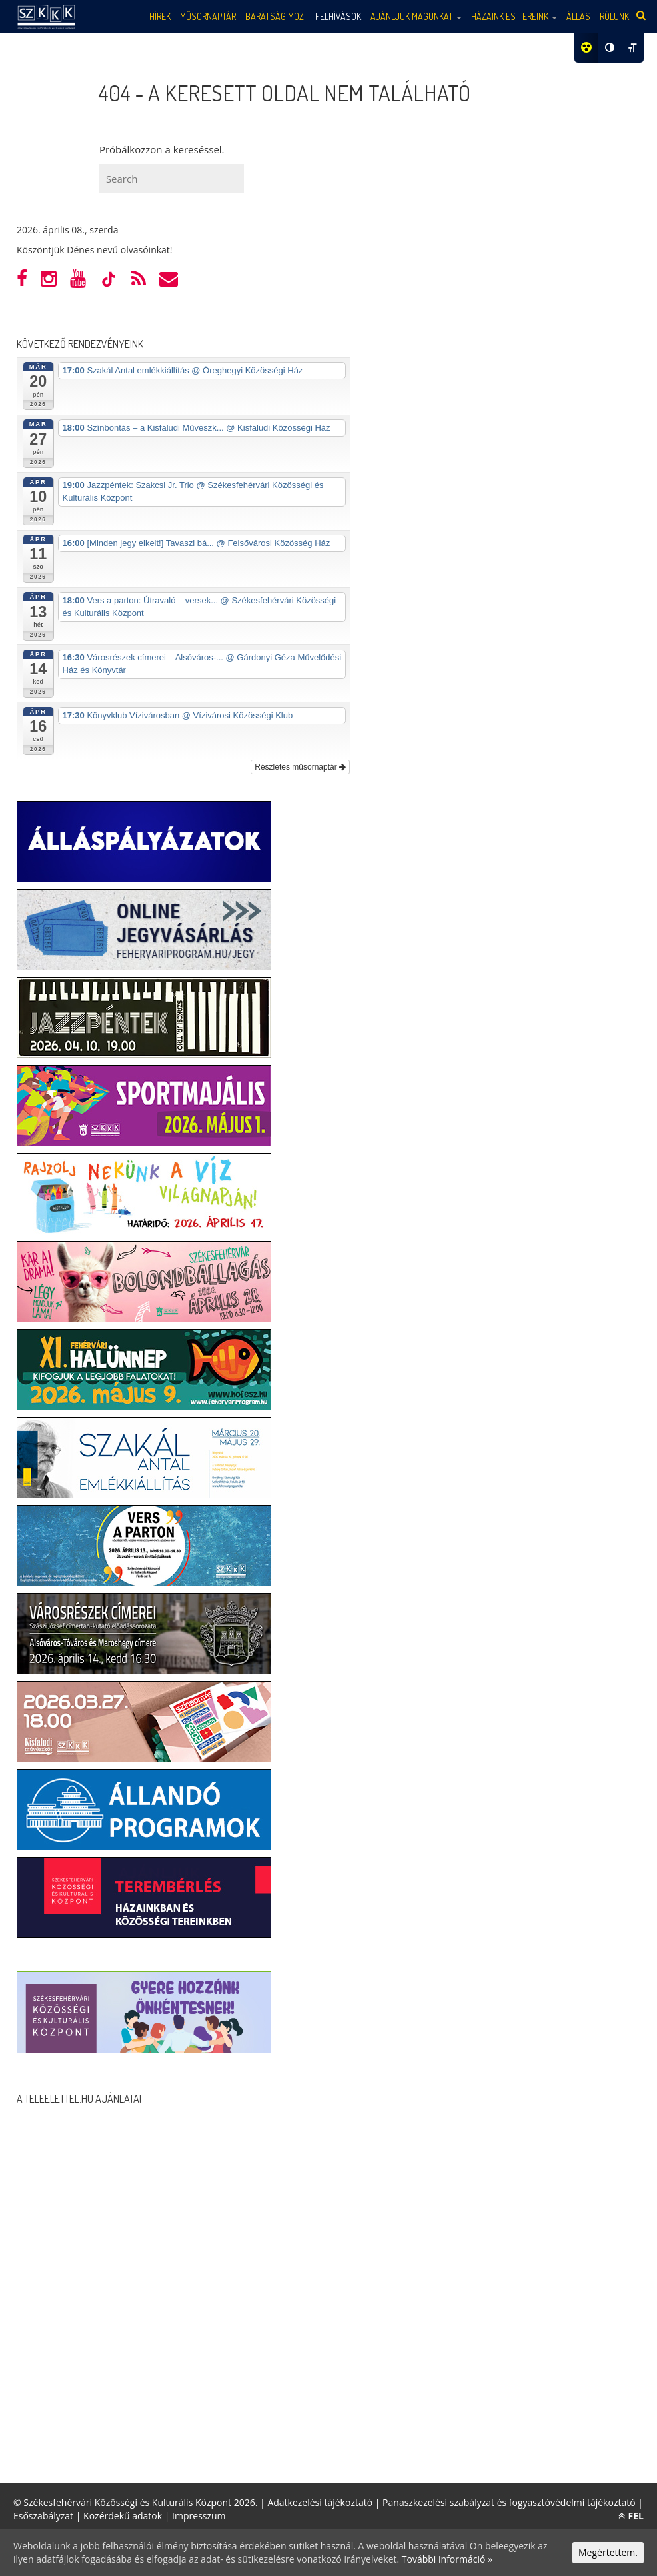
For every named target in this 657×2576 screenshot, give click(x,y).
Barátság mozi (275, 16)
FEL (631, 2515)
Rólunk (614, 16)
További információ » (447, 2559)
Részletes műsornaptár (300, 767)
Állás (578, 16)
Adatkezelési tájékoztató (319, 2502)
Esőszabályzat (43, 2515)
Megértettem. (608, 2552)
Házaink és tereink (514, 16)
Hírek (160, 16)
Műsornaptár (208, 16)
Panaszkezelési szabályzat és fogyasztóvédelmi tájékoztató (509, 2502)
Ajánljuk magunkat (416, 16)
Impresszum (198, 2515)
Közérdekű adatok (122, 2515)
